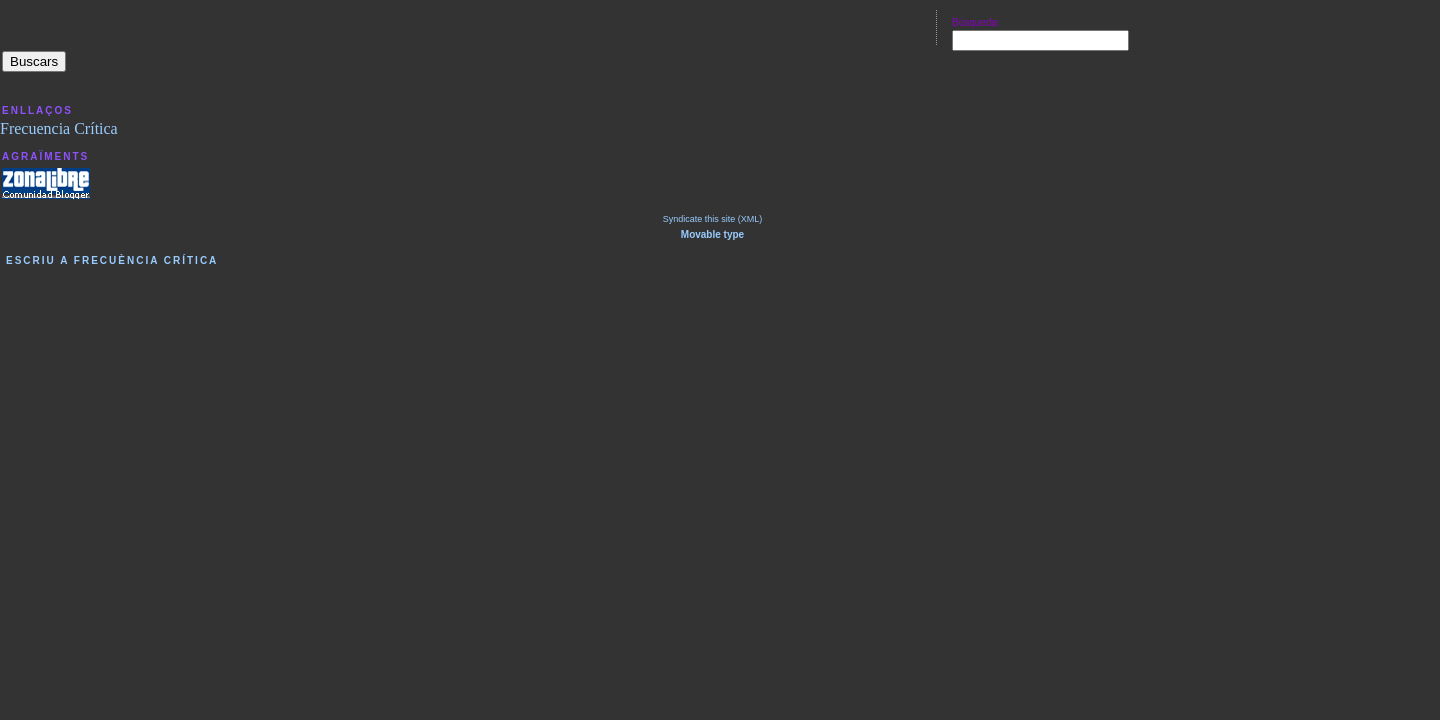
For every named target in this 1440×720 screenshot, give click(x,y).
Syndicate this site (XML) (713, 219)
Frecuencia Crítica (59, 128)
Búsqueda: (976, 22)
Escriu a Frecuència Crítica (112, 260)
